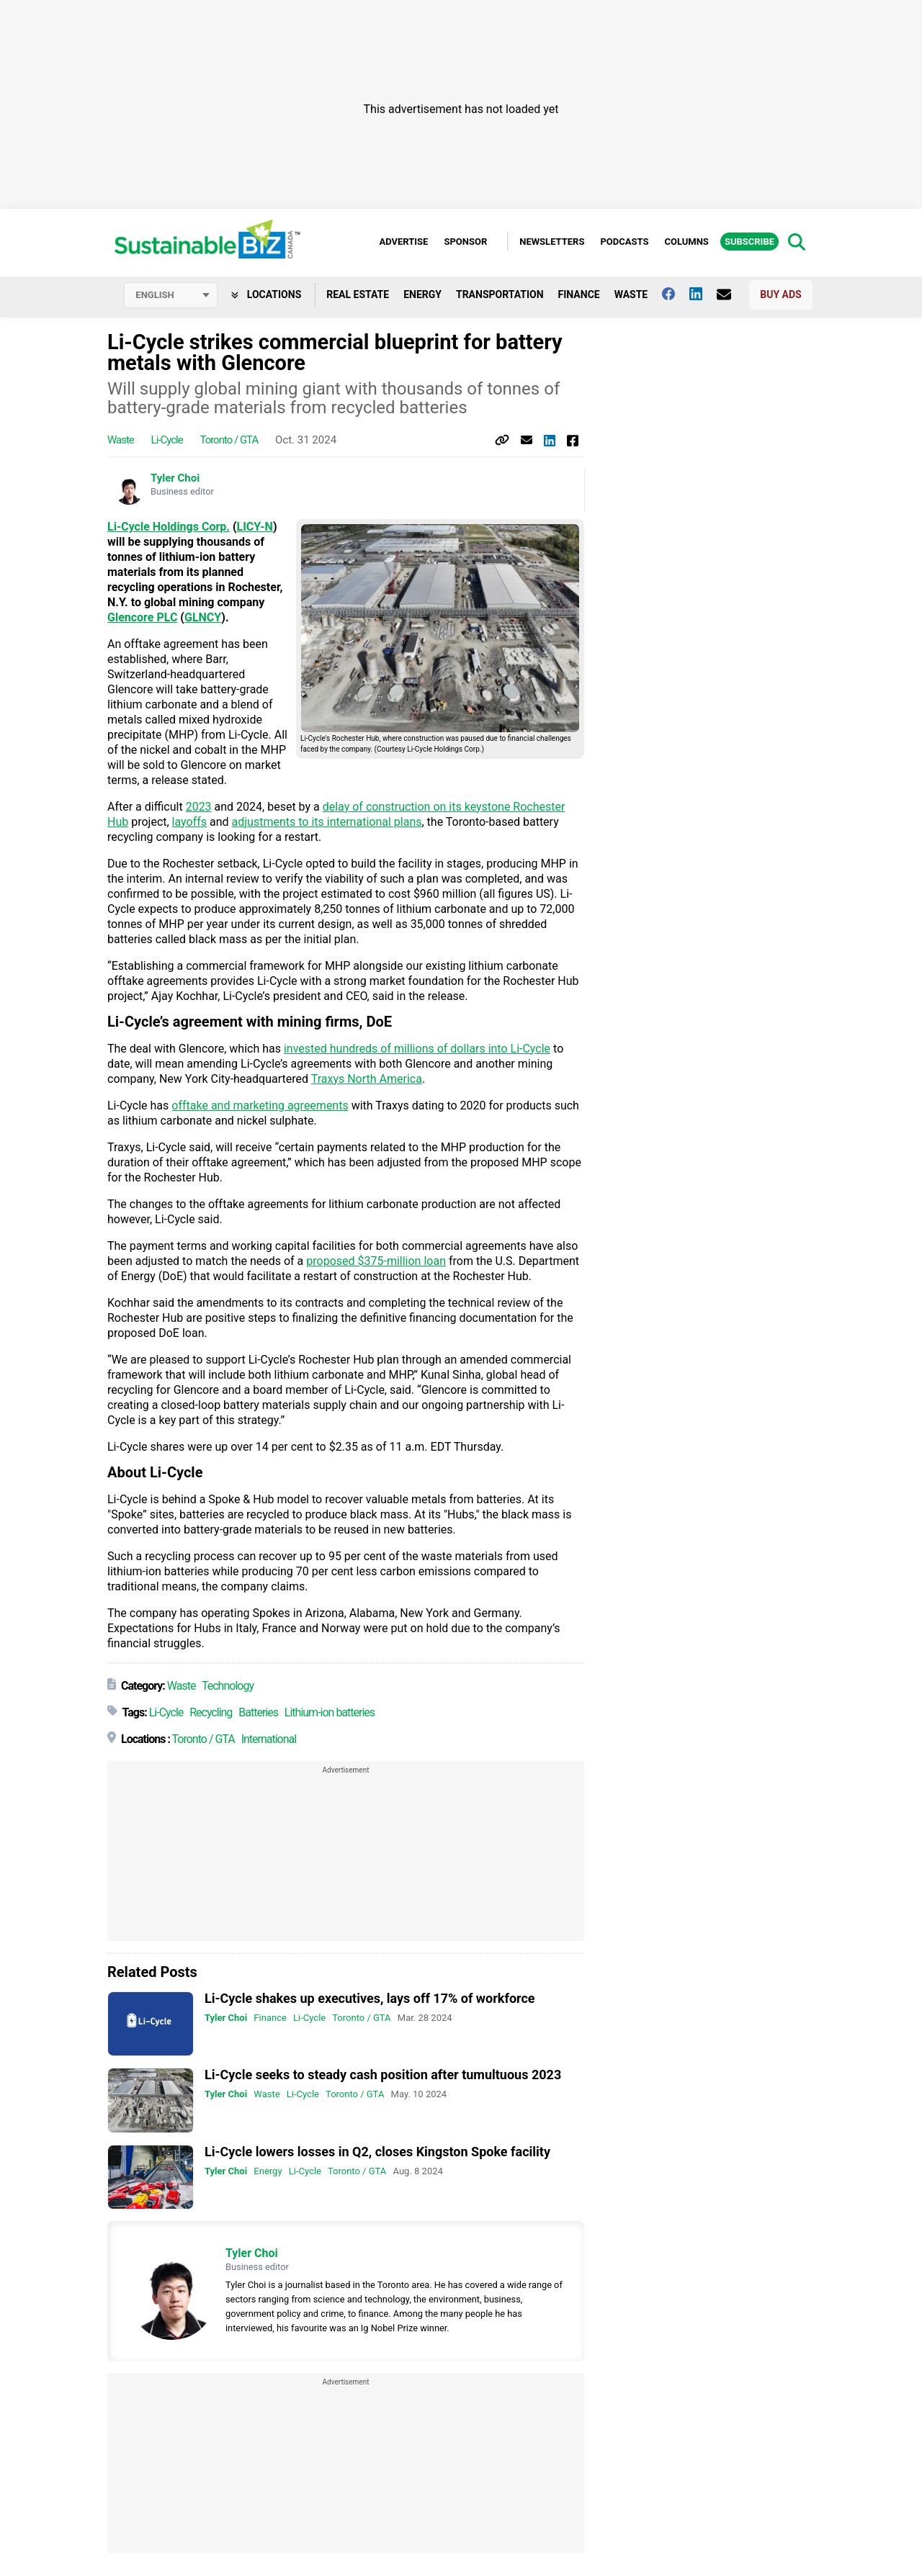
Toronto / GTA (229, 439)
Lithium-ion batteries (330, 1712)
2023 (199, 807)
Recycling (210, 1712)
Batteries (258, 1712)
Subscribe (749, 241)
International (269, 1739)
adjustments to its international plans (327, 822)
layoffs (189, 822)
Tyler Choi (175, 478)
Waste (631, 294)
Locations (266, 294)
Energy (422, 294)
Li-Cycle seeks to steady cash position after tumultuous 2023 (383, 2074)
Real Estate (357, 294)
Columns (686, 241)
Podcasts (624, 241)
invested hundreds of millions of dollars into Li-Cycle (417, 1048)
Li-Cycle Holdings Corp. (168, 526)
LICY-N (255, 526)
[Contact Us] (731, 294)
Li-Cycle (167, 439)
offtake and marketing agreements (259, 1105)
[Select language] (171, 295)
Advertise (403, 241)
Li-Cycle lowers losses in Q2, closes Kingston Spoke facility (377, 2151)
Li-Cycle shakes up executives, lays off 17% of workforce (370, 1998)
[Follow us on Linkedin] (703, 293)
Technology (228, 1686)
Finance (579, 294)
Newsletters (551, 241)
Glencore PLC (142, 617)
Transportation (500, 294)
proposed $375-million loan (376, 1261)
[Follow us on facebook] (675, 293)
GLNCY (202, 617)
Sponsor (465, 241)
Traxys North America (366, 1079)
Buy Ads (780, 294)
